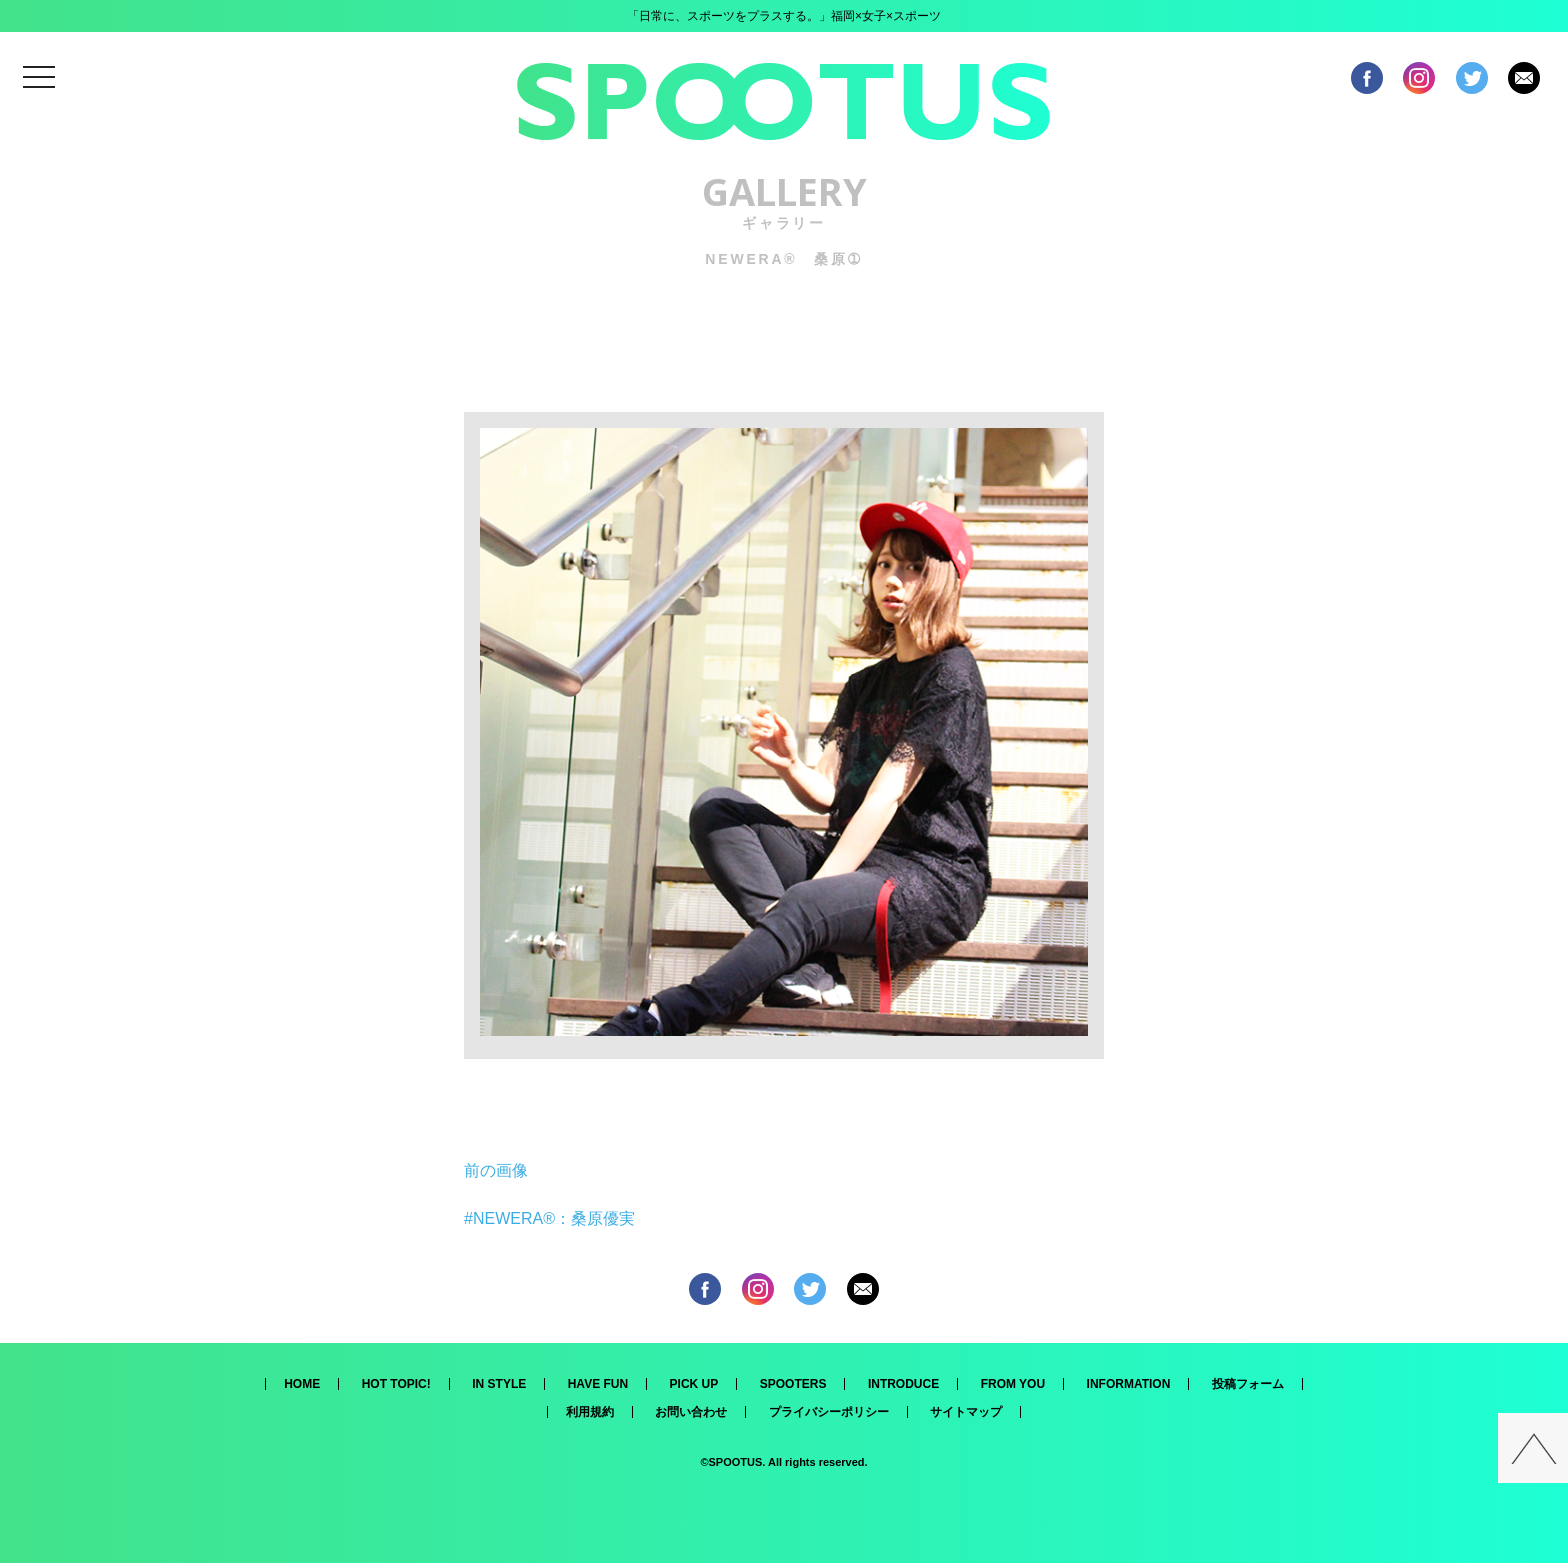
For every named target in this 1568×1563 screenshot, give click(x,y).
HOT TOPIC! (396, 1384)
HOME (302, 1384)
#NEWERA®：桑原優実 (549, 1218)
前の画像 (496, 1170)
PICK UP (694, 1384)
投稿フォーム (1248, 1384)
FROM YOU (1013, 1384)
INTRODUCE (903, 1384)
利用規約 (590, 1412)
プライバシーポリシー (829, 1412)
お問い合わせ (691, 1412)
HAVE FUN (598, 1384)
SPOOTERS (793, 1384)
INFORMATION (1129, 1384)
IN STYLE (499, 1384)
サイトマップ (966, 1412)
